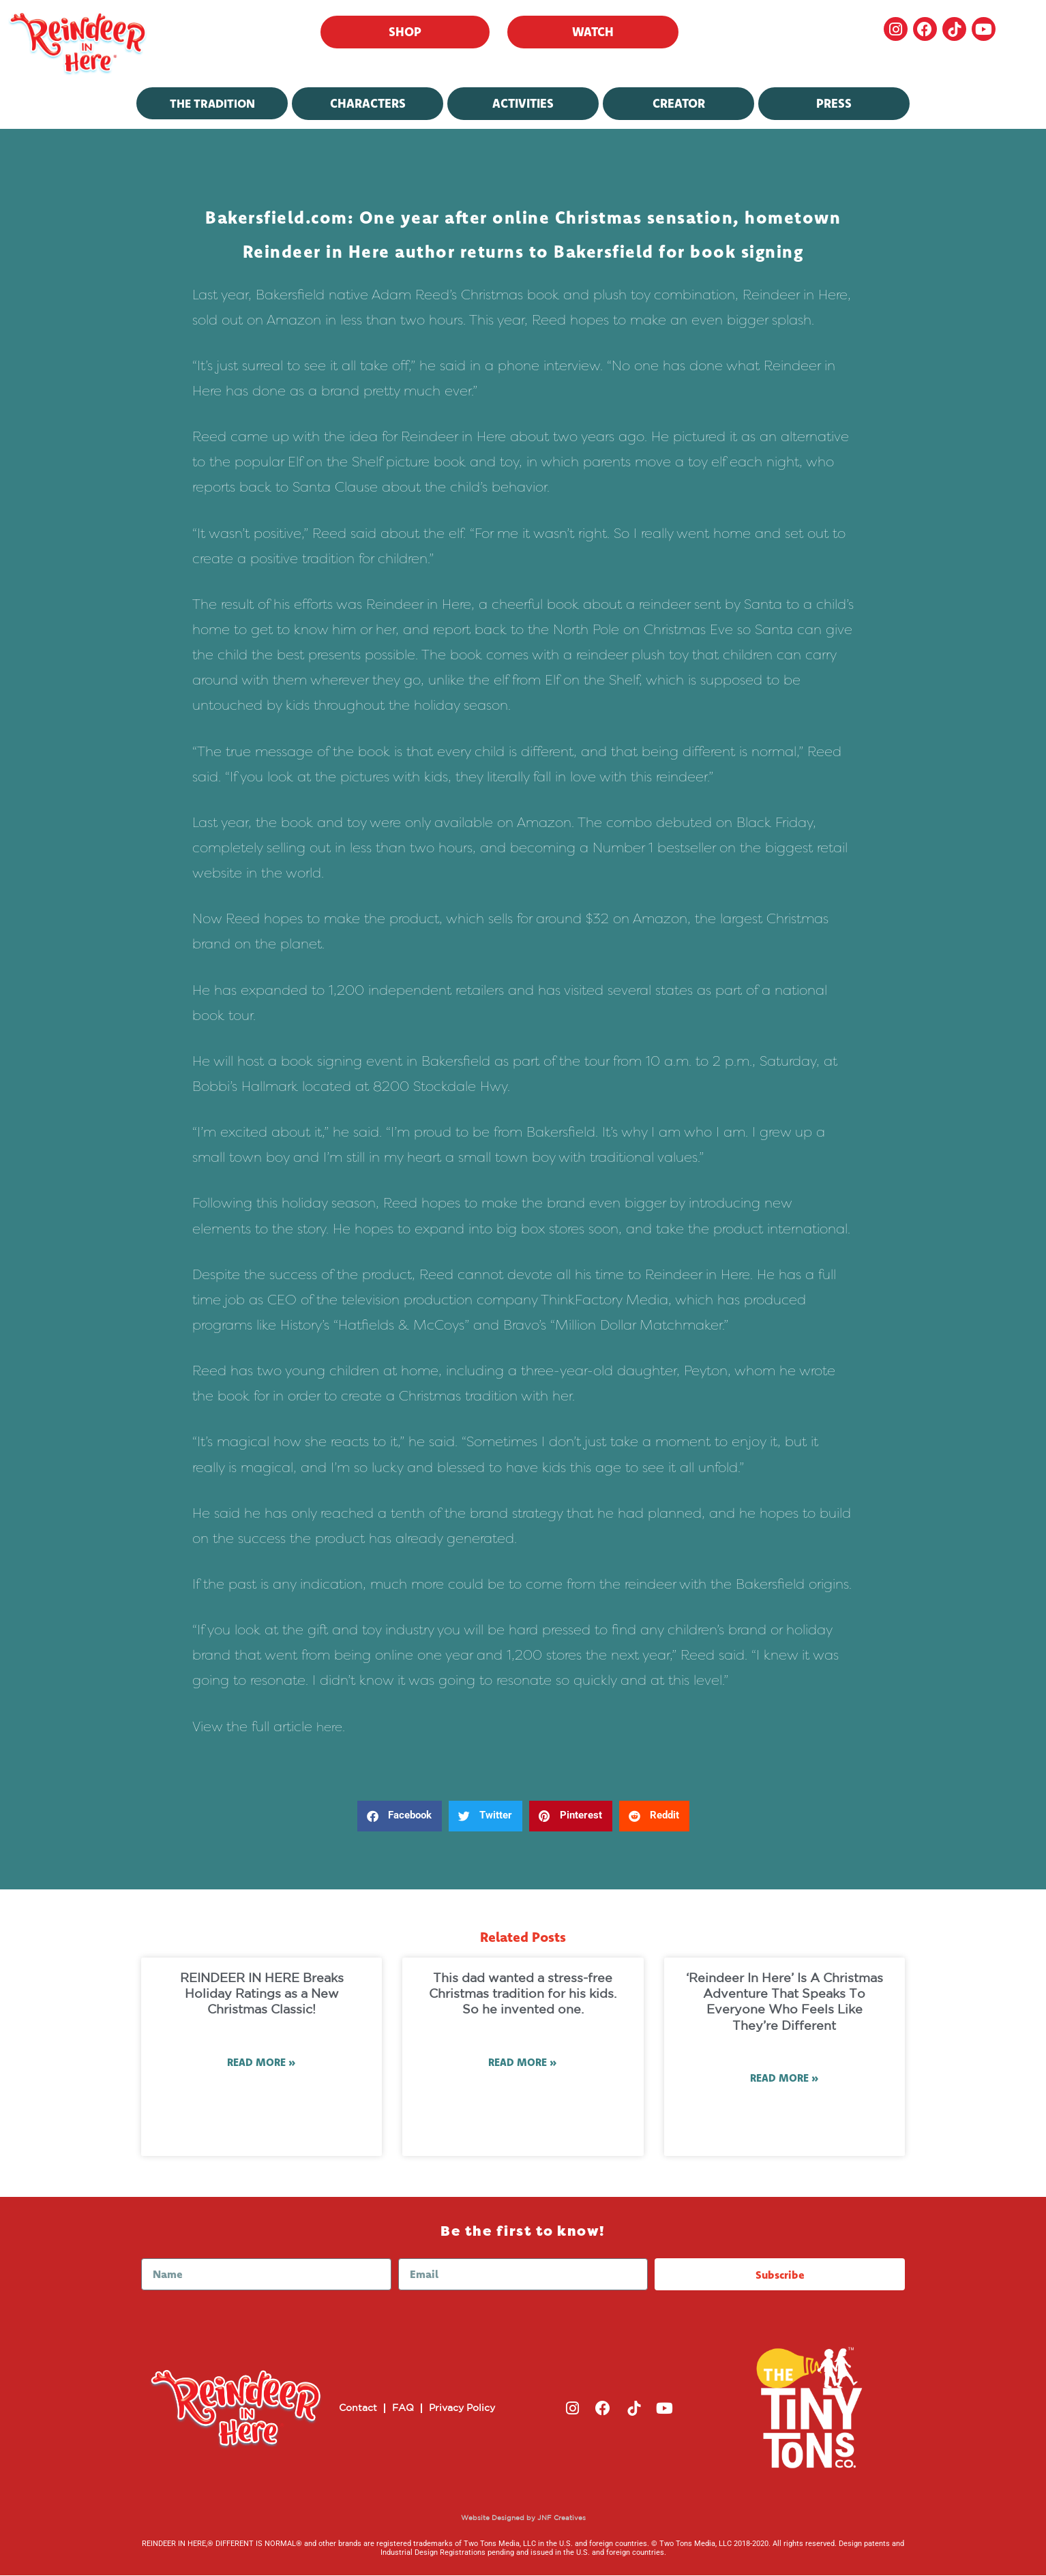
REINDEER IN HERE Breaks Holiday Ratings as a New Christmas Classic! (262, 1994)
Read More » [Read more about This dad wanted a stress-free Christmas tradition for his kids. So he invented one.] (522, 2062)
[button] (399, 1816)
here (330, 1726)
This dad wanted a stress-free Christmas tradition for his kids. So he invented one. (522, 1994)
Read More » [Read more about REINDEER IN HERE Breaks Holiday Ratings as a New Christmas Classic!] (261, 2062)
